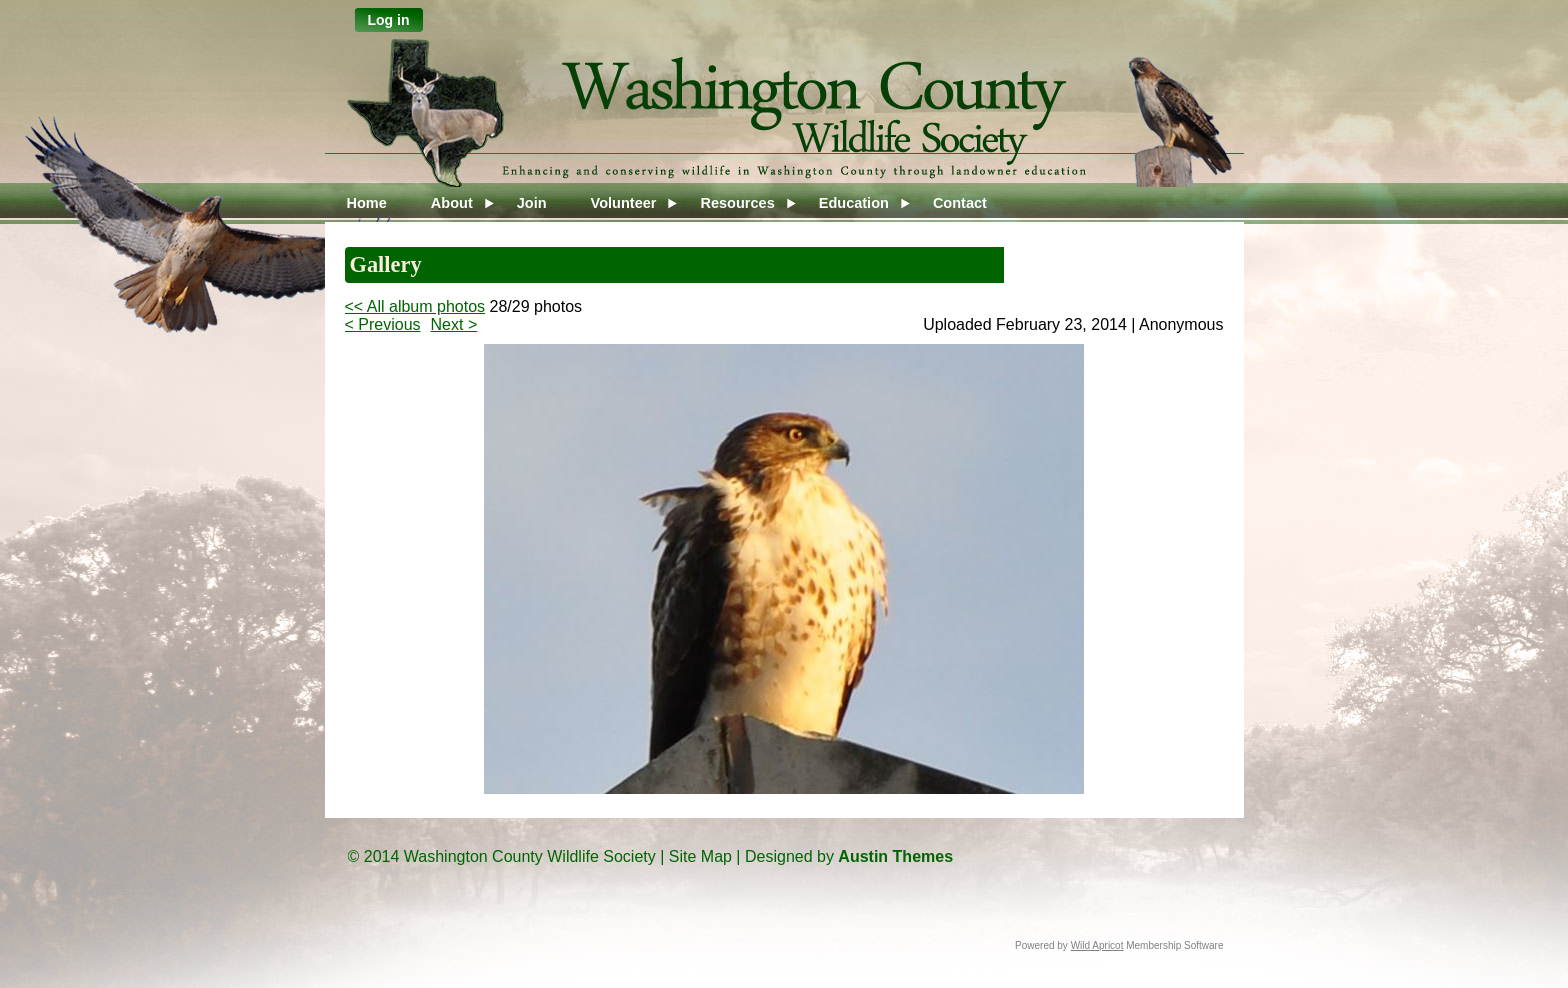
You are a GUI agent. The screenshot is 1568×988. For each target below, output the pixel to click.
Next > (454, 324)
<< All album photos (415, 306)
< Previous (383, 324)
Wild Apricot (1097, 945)
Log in (389, 20)
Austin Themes (895, 856)
